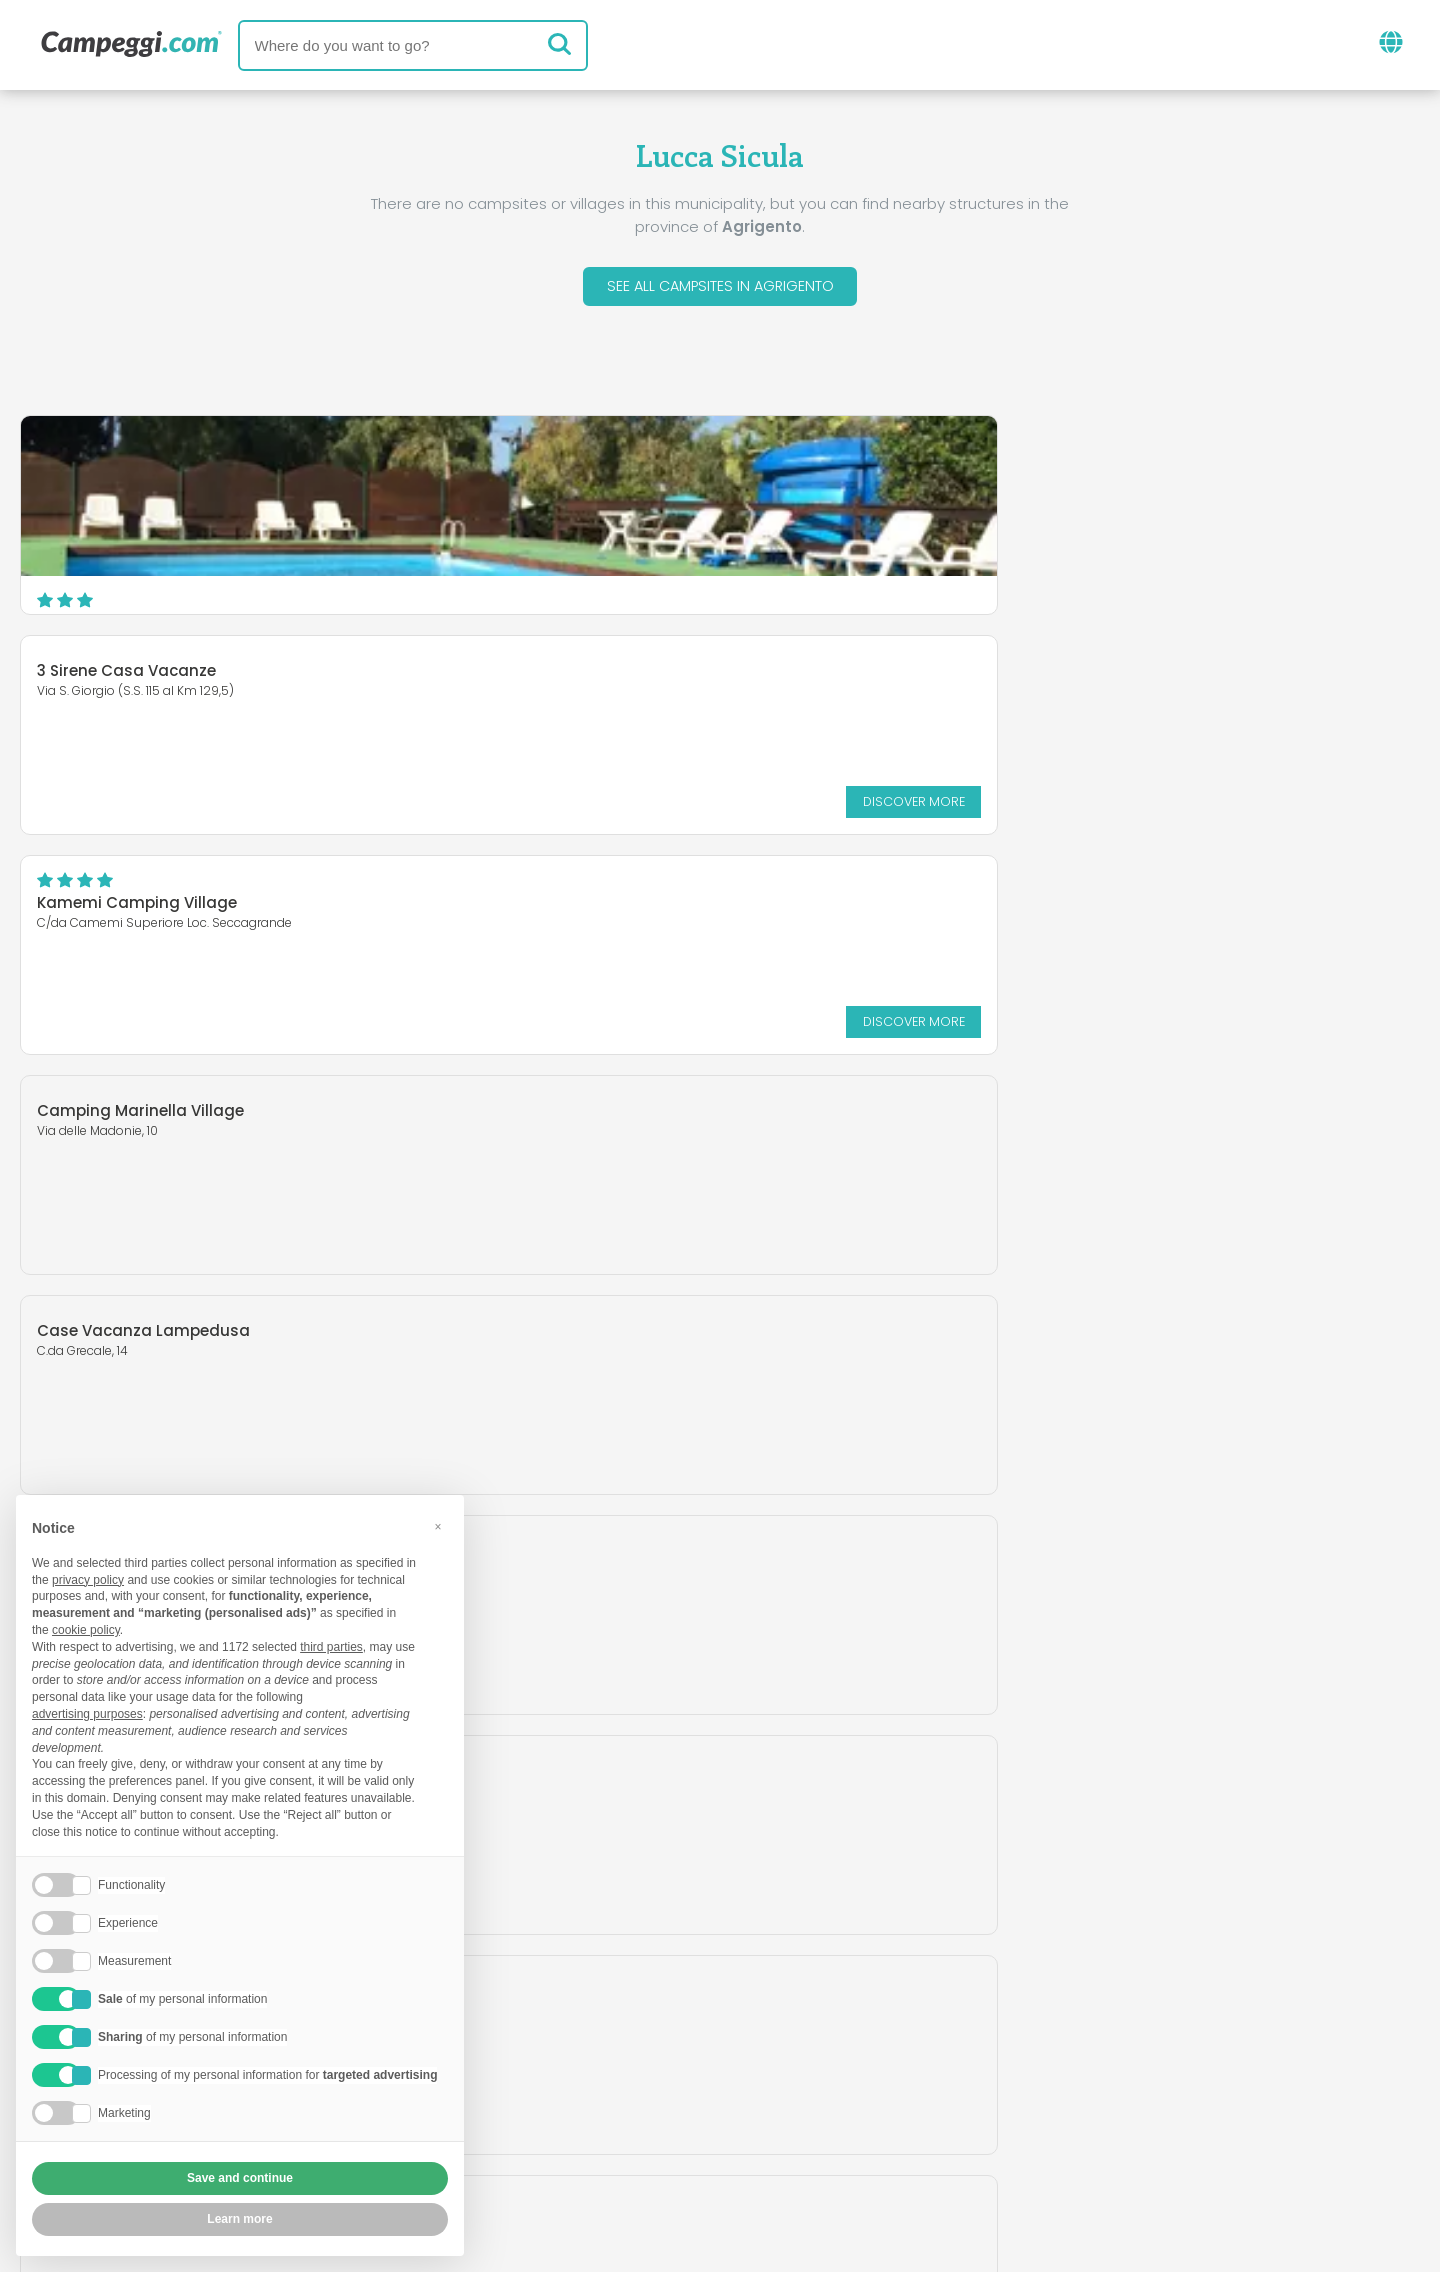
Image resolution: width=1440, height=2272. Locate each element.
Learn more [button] (239, 2219)
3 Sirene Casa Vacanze (603, 455)
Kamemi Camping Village (1090, 467)
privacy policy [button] (88, 1580)
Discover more (855, 585)
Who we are (514, 2106)
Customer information (794, 2140)
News (604, 2023)
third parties (331, 1647)
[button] (438, 1527)
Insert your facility (669, 2106)
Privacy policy (610, 2140)
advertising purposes (87, 1714)
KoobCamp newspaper (756, 2023)
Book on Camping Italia (875, 2106)
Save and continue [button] (240, 2178)
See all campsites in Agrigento (720, 288)
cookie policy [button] (86, 1630)
